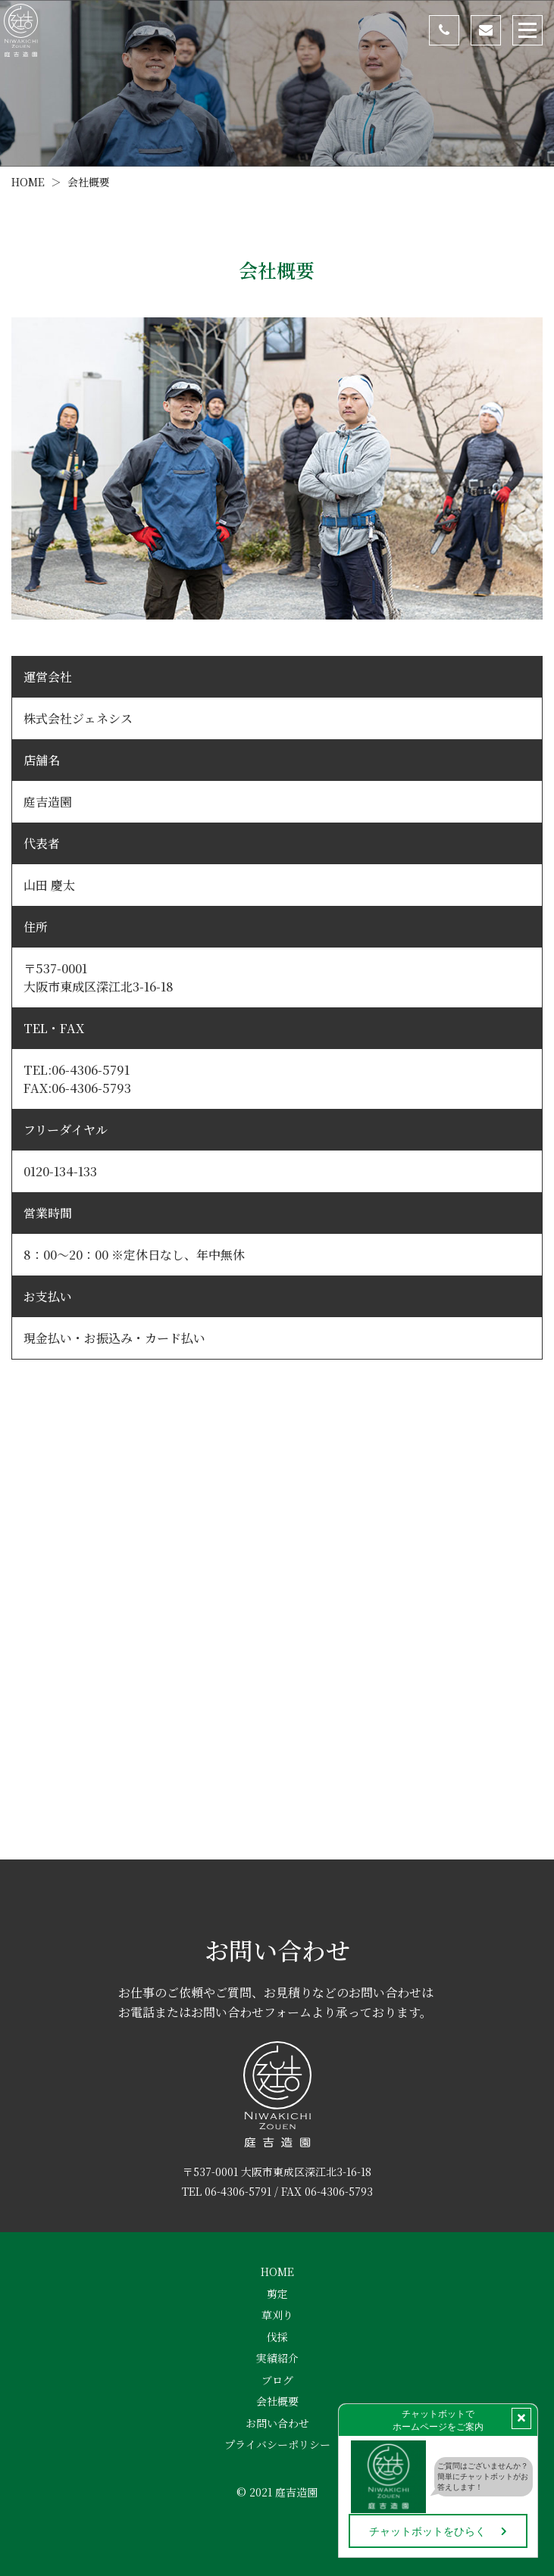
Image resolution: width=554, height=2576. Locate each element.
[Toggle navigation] (527, 30)
